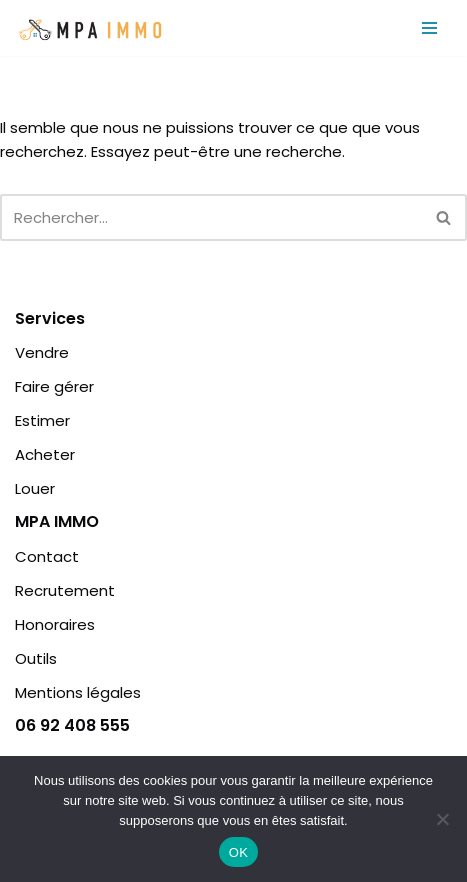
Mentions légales (78, 692)
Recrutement (65, 590)
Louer (35, 488)
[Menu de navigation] (429, 28)
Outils (36, 658)
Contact (47, 556)
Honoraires (55, 624)
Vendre (42, 352)
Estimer (42, 420)
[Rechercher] (211, 217)
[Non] (442, 819)
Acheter (45, 454)
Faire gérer (54, 386)
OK (238, 852)
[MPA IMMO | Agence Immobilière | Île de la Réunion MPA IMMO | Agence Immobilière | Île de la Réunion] (90, 28)
